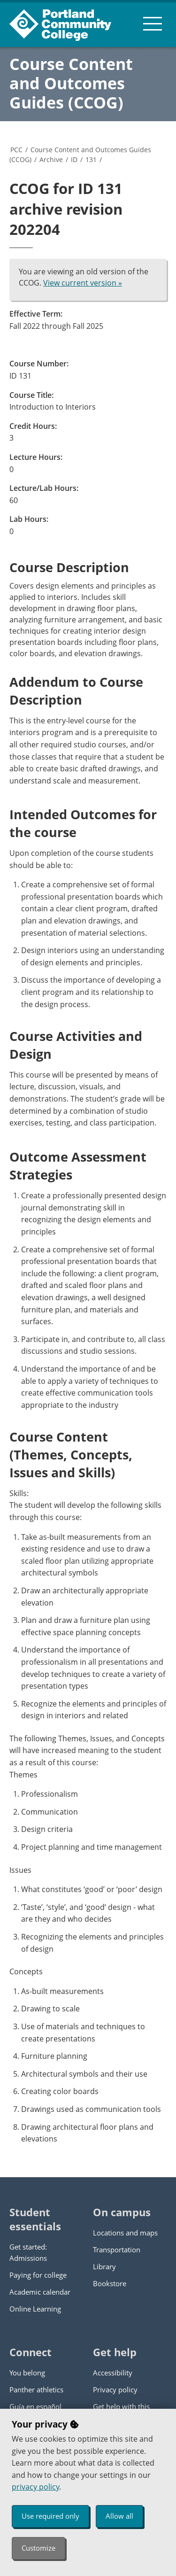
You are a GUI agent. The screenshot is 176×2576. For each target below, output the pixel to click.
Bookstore (109, 2283)
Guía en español (35, 2406)
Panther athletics (36, 2389)
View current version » (82, 283)
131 (91, 159)
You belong (27, 2372)
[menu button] (152, 23)
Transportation (116, 2249)
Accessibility (112, 2372)
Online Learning (35, 2308)
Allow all (119, 2516)
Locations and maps (125, 2232)
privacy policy (35, 2487)
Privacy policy (115, 2389)
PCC (16, 149)
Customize (38, 2548)
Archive (51, 159)
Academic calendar (39, 2292)
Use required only (50, 2516)
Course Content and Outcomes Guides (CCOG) (71, 83)
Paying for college (38, 2275)
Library (104, 2266)
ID (74, 159)
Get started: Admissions (28, 2252)
